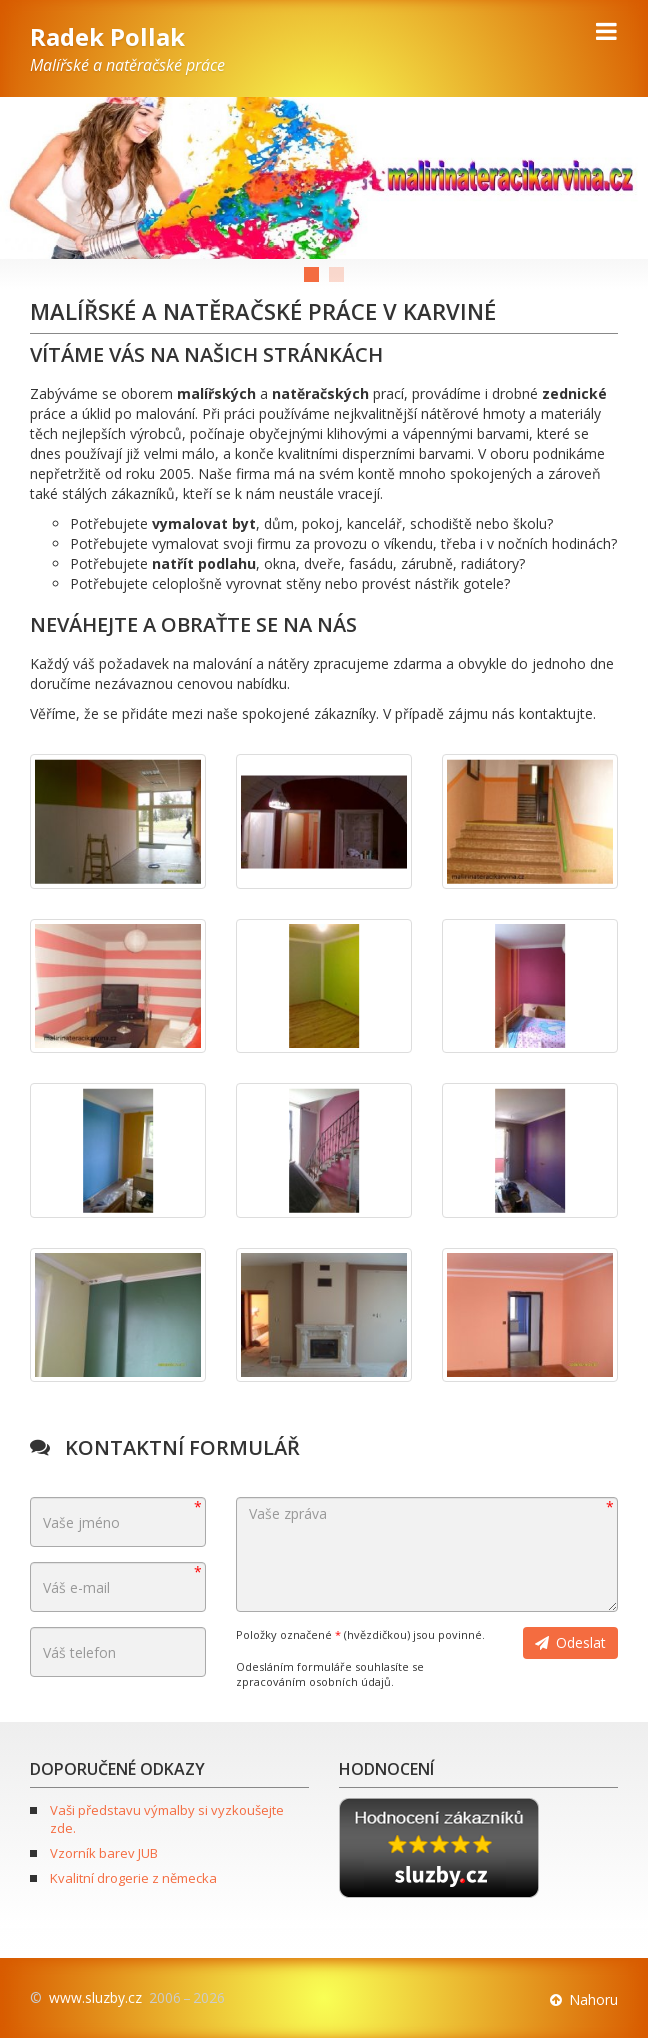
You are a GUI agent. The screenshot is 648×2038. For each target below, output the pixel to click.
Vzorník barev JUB (104, 1853)
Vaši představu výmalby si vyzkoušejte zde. (167, 1819)
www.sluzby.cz (95, 1997)
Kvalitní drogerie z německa (133, 1878)
